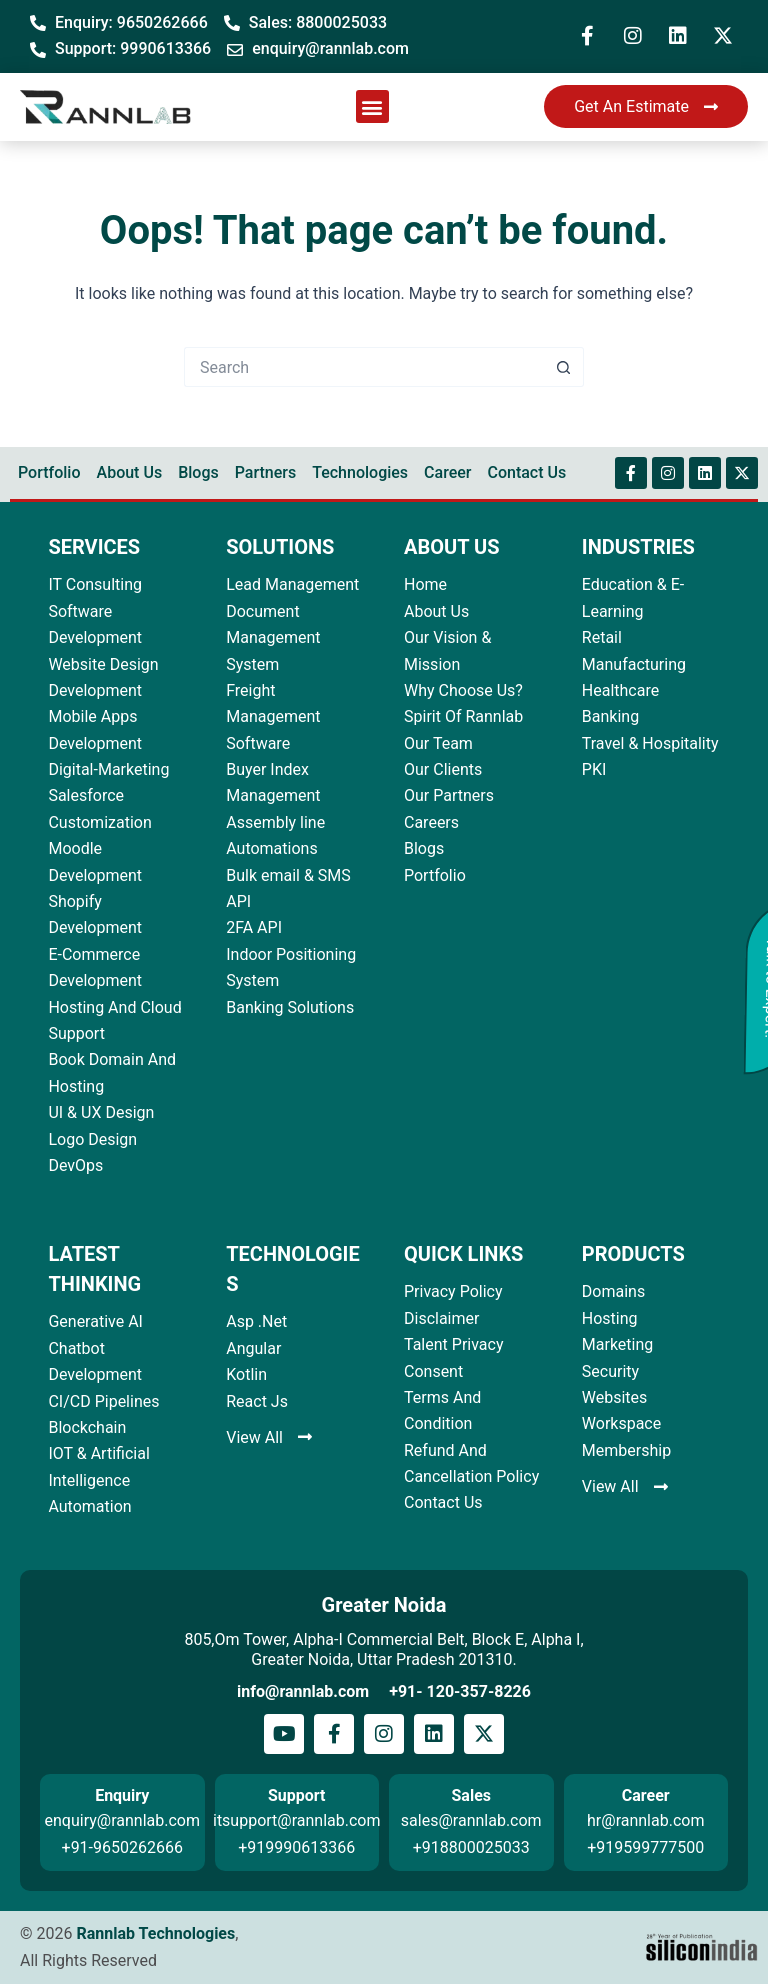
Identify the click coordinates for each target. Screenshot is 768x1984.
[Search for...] (364, 367)
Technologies (360, 472)
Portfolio (49, 472)
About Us (130, 472)
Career (447, 472)
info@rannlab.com (303, 1691)
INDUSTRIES (638, 547)
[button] (372, 106)
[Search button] (564, 367)
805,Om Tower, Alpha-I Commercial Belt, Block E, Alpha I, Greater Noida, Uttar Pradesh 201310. (383, 1649)
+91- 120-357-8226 (460, 1691)
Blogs (198, 472)
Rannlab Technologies (155, 1933)
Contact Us (526, 472)
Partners (266, 472)
